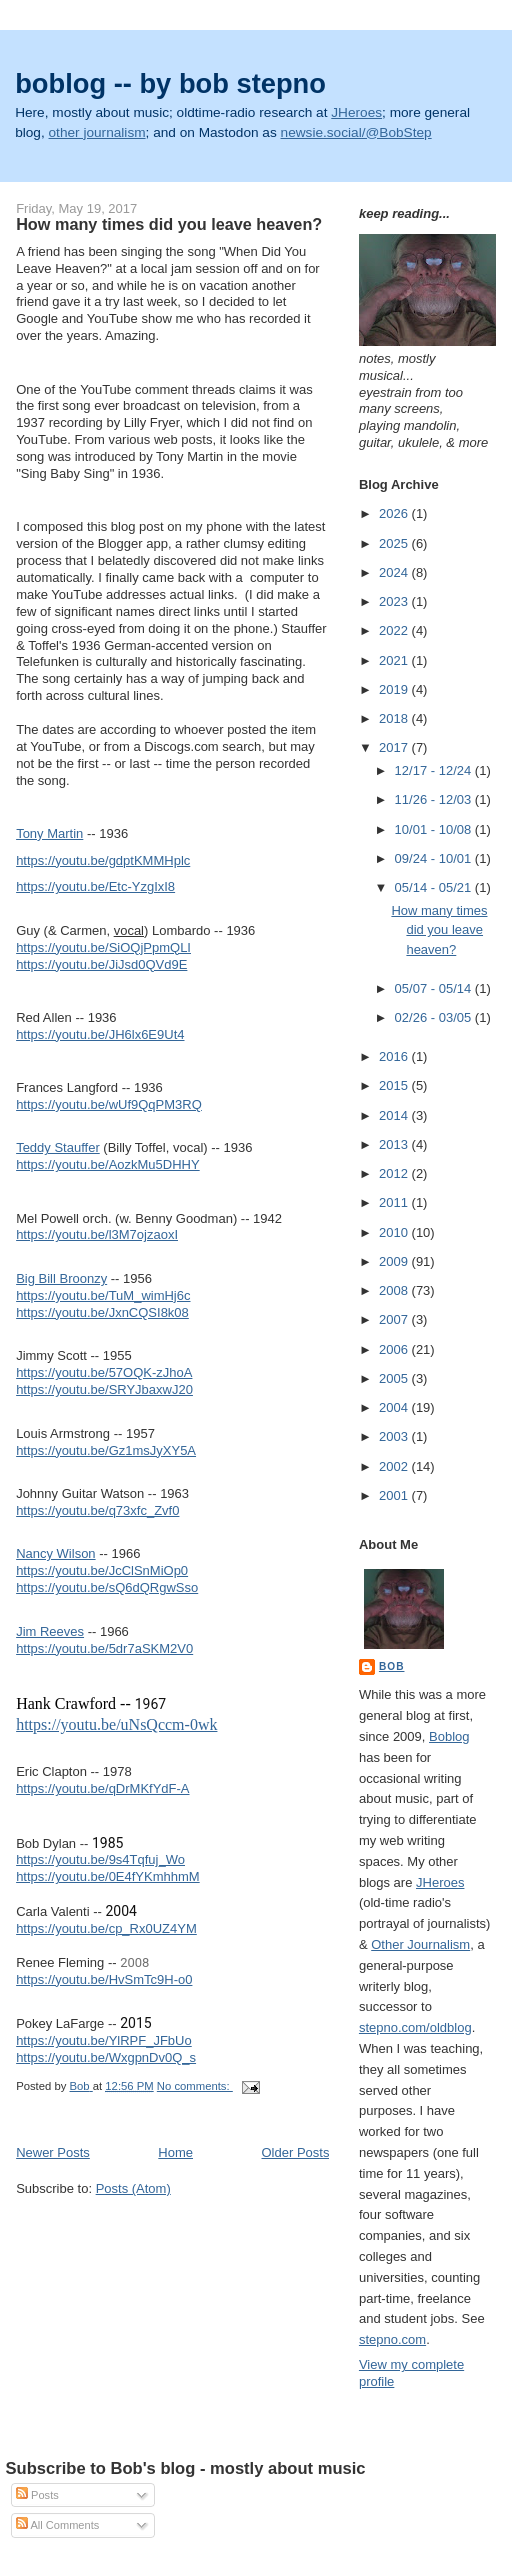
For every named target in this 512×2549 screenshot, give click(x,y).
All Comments (57, 2525)
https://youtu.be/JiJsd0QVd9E (101, 964)
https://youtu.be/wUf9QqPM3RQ (109, 1104)
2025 (395, 543)
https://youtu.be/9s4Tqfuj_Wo (100, 1859)
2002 (395, 1466)
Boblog (449, 1736)
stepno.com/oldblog (415, 2027)
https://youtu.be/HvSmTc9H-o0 (104, 1979)
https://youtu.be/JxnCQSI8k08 (102, 1312)
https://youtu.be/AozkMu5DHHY (108, 1164)
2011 (395, 1202)
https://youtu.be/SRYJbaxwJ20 (104, 1389)
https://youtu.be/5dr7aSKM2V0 (104, 1648)
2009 (395, 1261)
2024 (395, 572)
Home (175, 2152)
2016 (395, 1056)
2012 (395, 1173)
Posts (37, 2495)
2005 (395, 1378)
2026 (395, 513)
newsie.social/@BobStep (356, 132)
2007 (395, 1319)
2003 (395, 1436)
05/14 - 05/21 (435, 887)
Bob (392, 1666)
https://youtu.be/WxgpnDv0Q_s (106, 2057)
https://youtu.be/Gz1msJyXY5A (106, 1450)
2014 (395, 1115)
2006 (395, 1349)
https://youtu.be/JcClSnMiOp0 (102, 1570)
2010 (395, 1232)
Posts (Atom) (133, 2188)
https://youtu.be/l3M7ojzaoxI (97, 1234)
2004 (395, 1407)
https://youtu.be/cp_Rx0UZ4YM (106, 1928)
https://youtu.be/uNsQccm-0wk (116, 1724)
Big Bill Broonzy (61, 1278)
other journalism (97, 132)
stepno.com (392, 2339)
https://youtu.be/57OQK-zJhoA (104, 1372)
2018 (395, 718)
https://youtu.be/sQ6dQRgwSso (107, 1587)
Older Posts (296, 2152)
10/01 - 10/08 (435, 829)
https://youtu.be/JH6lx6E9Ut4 (100, 1034)
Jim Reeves (50, 1631)
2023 (395, 601)
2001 (395, 1495)
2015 (395, 1085)
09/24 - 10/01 (435, 858)
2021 (395, 660)
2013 (395, 1144)
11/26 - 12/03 (435, 799)
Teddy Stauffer (58, 1147)
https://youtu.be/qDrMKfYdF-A (102, 1788)
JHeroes (356, 112)
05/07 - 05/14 (435, 988)
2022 (395, 630)
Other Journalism (420, 1944)
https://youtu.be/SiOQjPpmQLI (103, 947)
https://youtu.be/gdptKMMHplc (103, 860)
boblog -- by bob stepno (170, 83)
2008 (395, 1290)
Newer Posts (53, 2152)
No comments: (195, 2086)
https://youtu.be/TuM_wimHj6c (103, 1295)
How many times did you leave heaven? (169, 224)
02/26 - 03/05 (435, 1017)
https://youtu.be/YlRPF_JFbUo (104, 2040)
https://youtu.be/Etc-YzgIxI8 (95, 886)
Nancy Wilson (55, 1553)
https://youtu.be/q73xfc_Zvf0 (97, 1510)
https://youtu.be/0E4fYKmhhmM (108, 1876)
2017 (395, 747)
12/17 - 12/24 (435, 770)
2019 (395, 689)
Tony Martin (49, 833)
